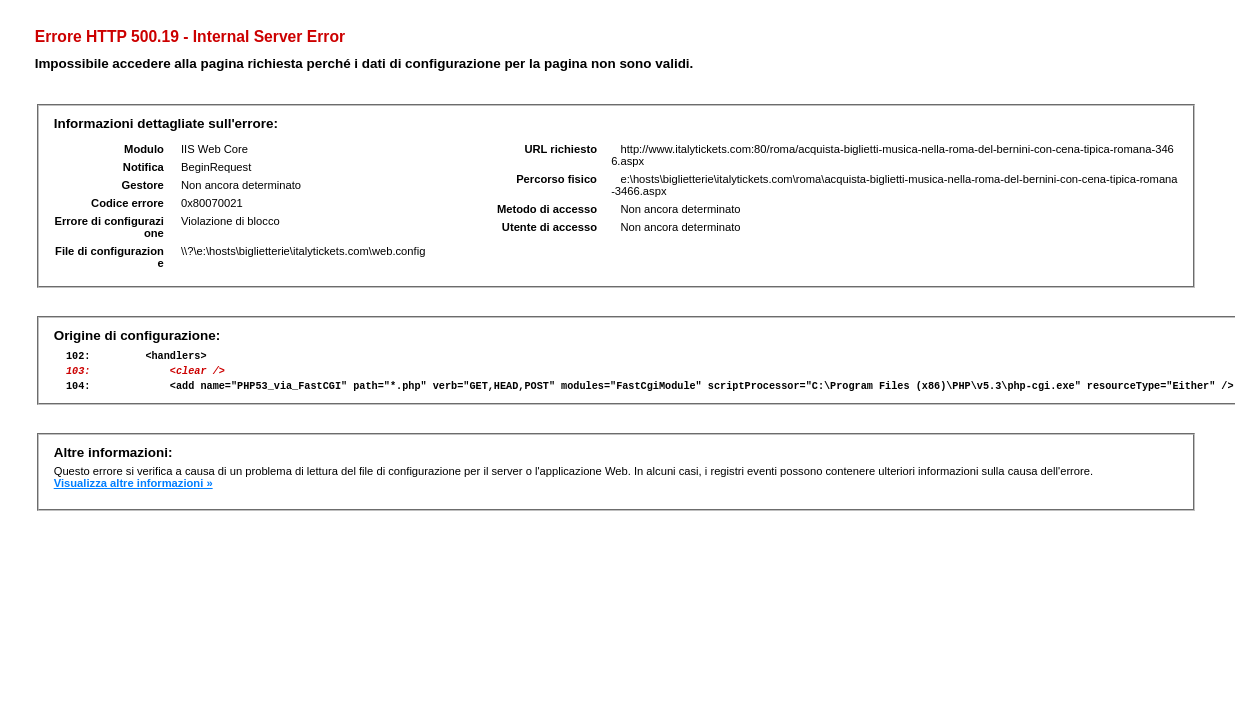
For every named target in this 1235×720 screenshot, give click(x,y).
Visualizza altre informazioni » (133, 492)
